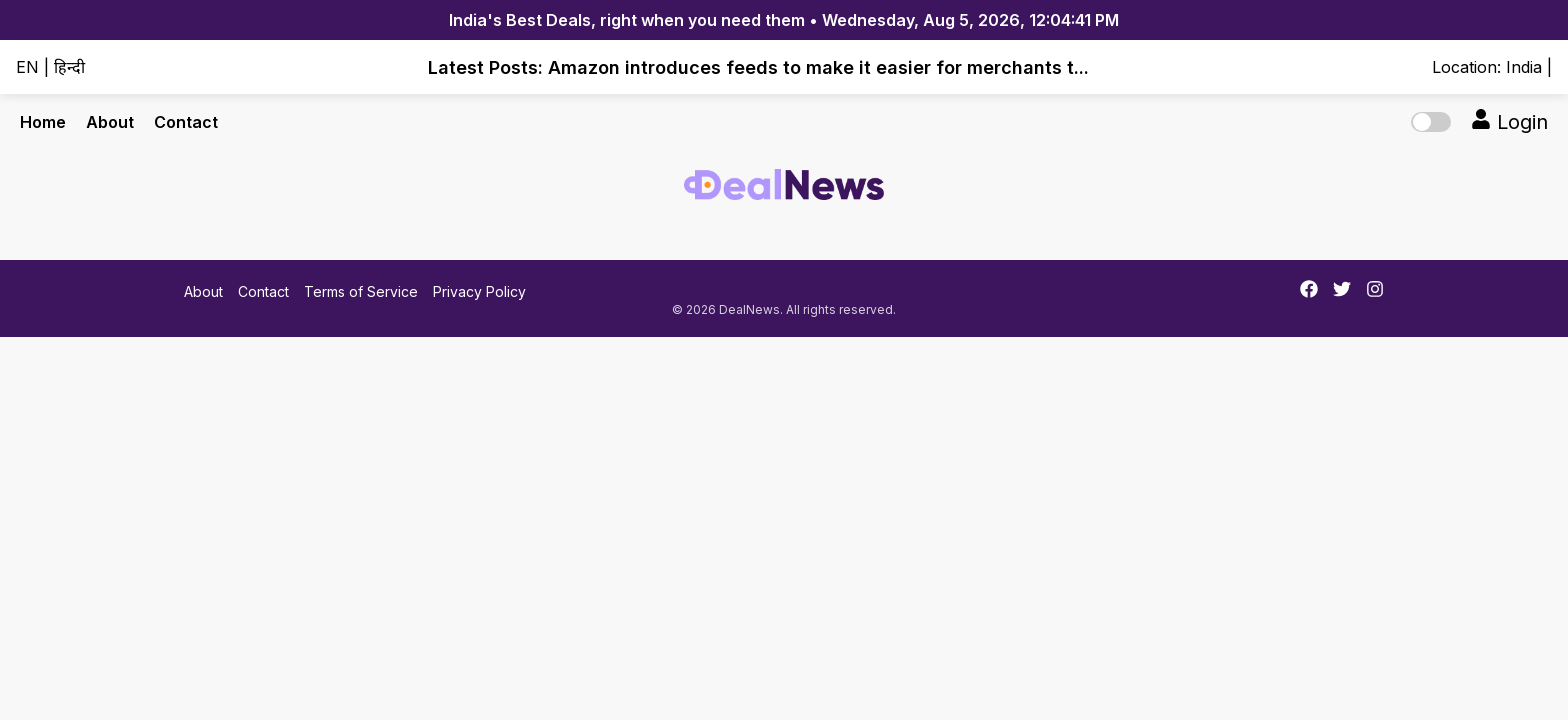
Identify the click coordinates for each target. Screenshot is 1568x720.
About (110, 122)
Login (1509, 121)
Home (43, 122)
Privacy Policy (479, 291)
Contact (186, 122)
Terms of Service (361, 291)
